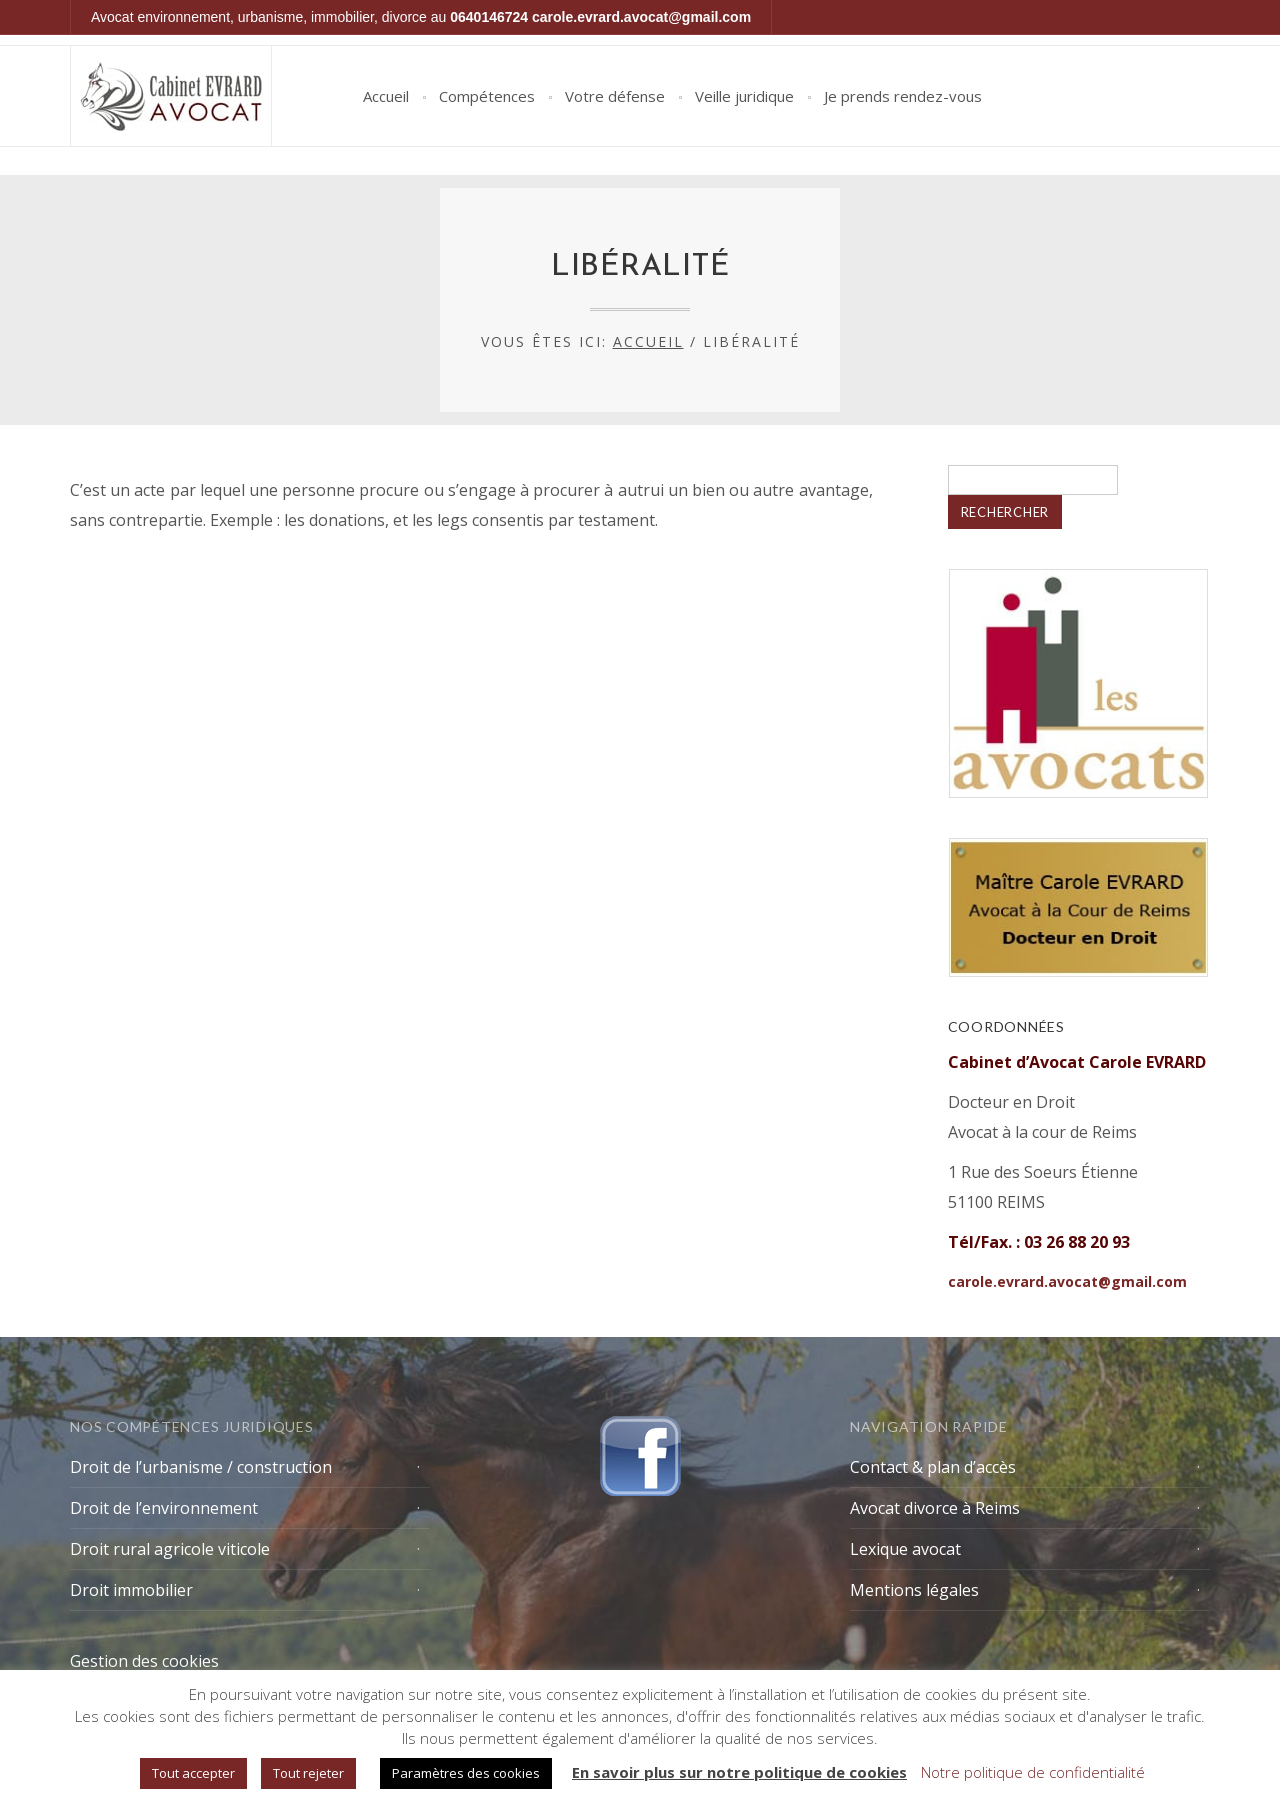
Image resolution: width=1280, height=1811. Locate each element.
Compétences (487, 96)
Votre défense (615, 96)
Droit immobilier (131, 1590)
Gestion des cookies (144, 1661)
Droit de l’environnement (164, 1508)
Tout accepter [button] (193, 1773)
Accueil (386, 96)
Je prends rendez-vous (903, 96)
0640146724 (489, 17)
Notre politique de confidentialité (1033, 1772)
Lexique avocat (905, 1549)
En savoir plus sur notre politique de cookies (739, 1772)
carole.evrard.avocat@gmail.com (641, 17)
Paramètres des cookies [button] (466, 1773)
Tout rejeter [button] (308, 1773)
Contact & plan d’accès (933, 1467)
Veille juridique (744, 96)
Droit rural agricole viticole (170, 1549)
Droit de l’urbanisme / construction (201, 1467)
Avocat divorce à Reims (935, 1508)
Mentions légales (914, 1590)
